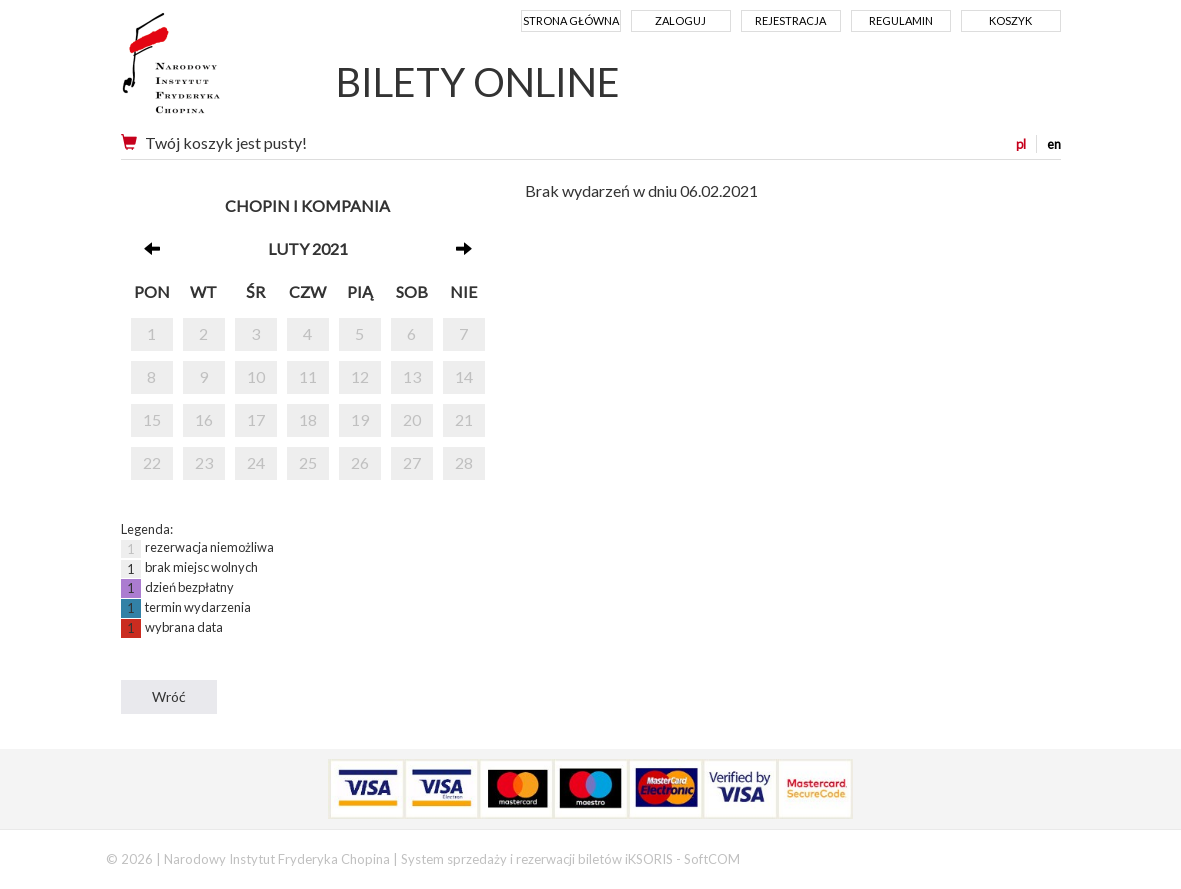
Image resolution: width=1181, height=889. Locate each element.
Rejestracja (790, 20)
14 (464, 376)
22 (152, 462)
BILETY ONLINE (478, 82)
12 (360, 376)
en (1054, 144)
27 (412, 462)
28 (464, 462)
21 (464, 419)
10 (256, 376)
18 (308, 419)
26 (360, 462)
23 (204, 462)
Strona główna (571, 20)
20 (412, 419)
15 (152, 419)
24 (256, 462)
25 (308, 462)
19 (360, 419)
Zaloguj (680, 20)
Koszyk (1010, 20)
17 (256, 419)
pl (1021, 144)
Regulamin (901, 20)
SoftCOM (712, 859)
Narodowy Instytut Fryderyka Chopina (208, 70)
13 (412, 376)
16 (204, 419)
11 (308, 376)
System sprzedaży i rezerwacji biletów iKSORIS (537, 859)
